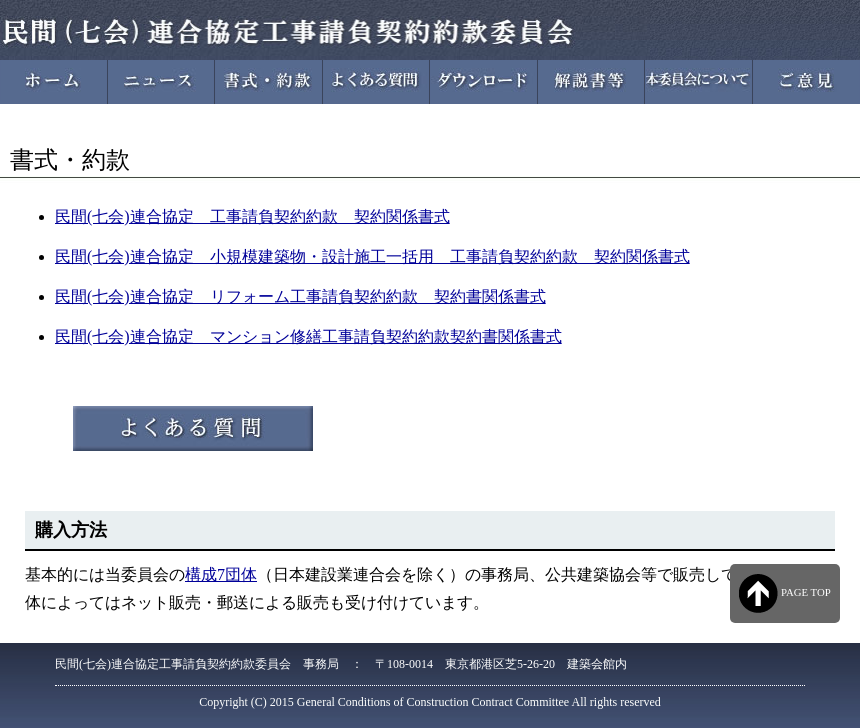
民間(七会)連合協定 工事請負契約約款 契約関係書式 (252, 216)
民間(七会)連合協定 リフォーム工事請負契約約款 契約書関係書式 (300, 296)
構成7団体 (221, 574)
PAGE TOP (784, 593)
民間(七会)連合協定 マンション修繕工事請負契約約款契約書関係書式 (308, 336)
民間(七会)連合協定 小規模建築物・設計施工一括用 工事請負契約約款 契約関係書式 (372, 256)
